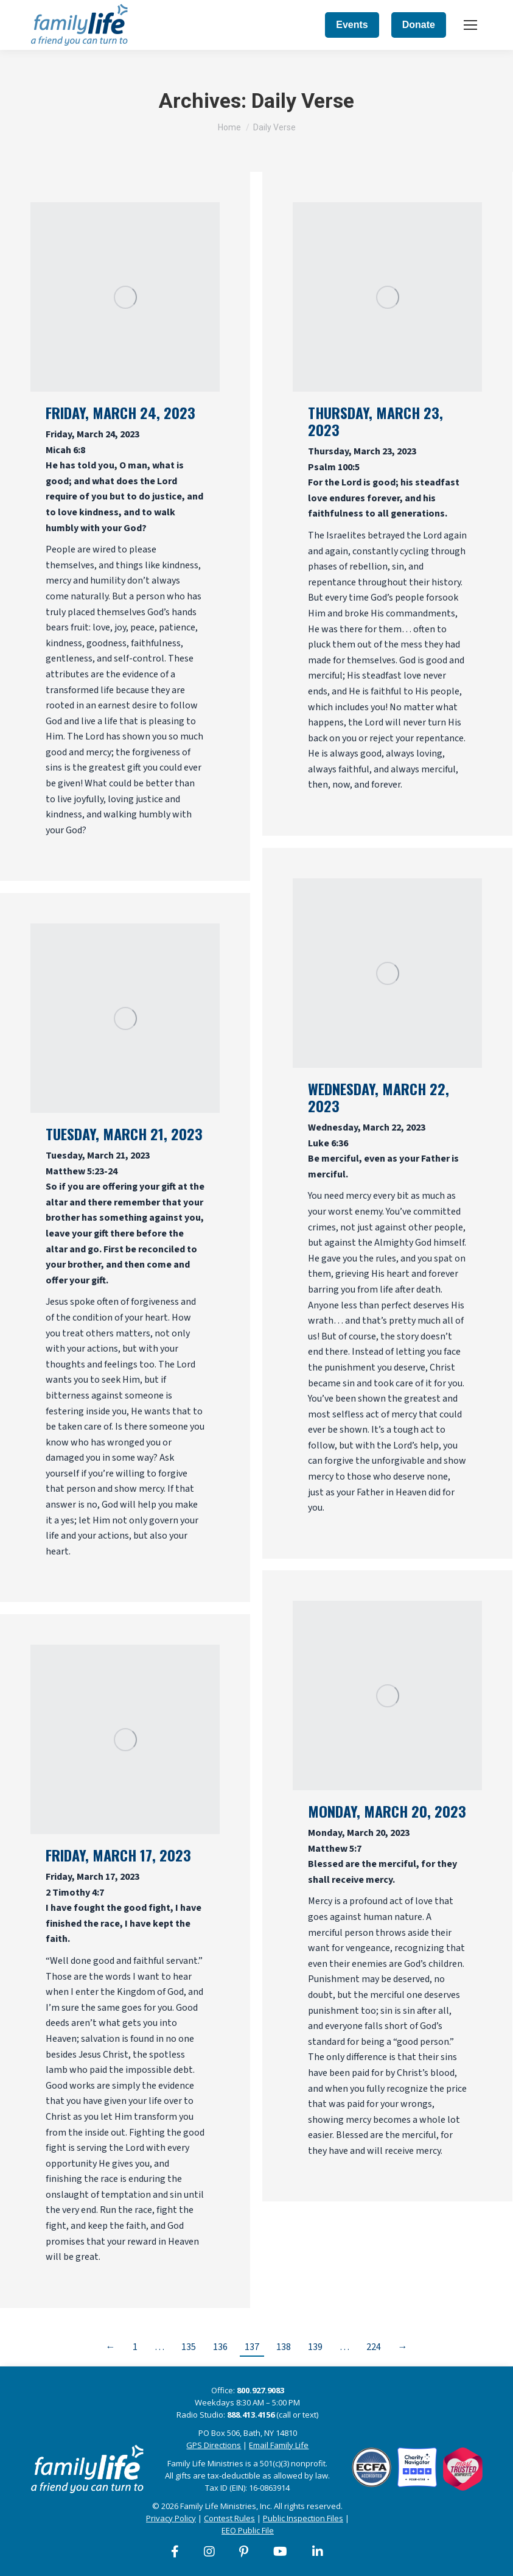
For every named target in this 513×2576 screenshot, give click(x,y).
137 (252, 2347)
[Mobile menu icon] (470, 25)
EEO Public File (248, 2530)
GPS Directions (213, 2445)
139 (315, 2347)
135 (188, 2347)
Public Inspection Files (303, 2518)
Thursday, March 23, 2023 (375, 420)
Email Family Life (279, 2445)
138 (283, 2347)
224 (373, 2347)
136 (220, 2347)
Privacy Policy (171, 2518)
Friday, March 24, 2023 (120, 412)
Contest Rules (229, 2518)
